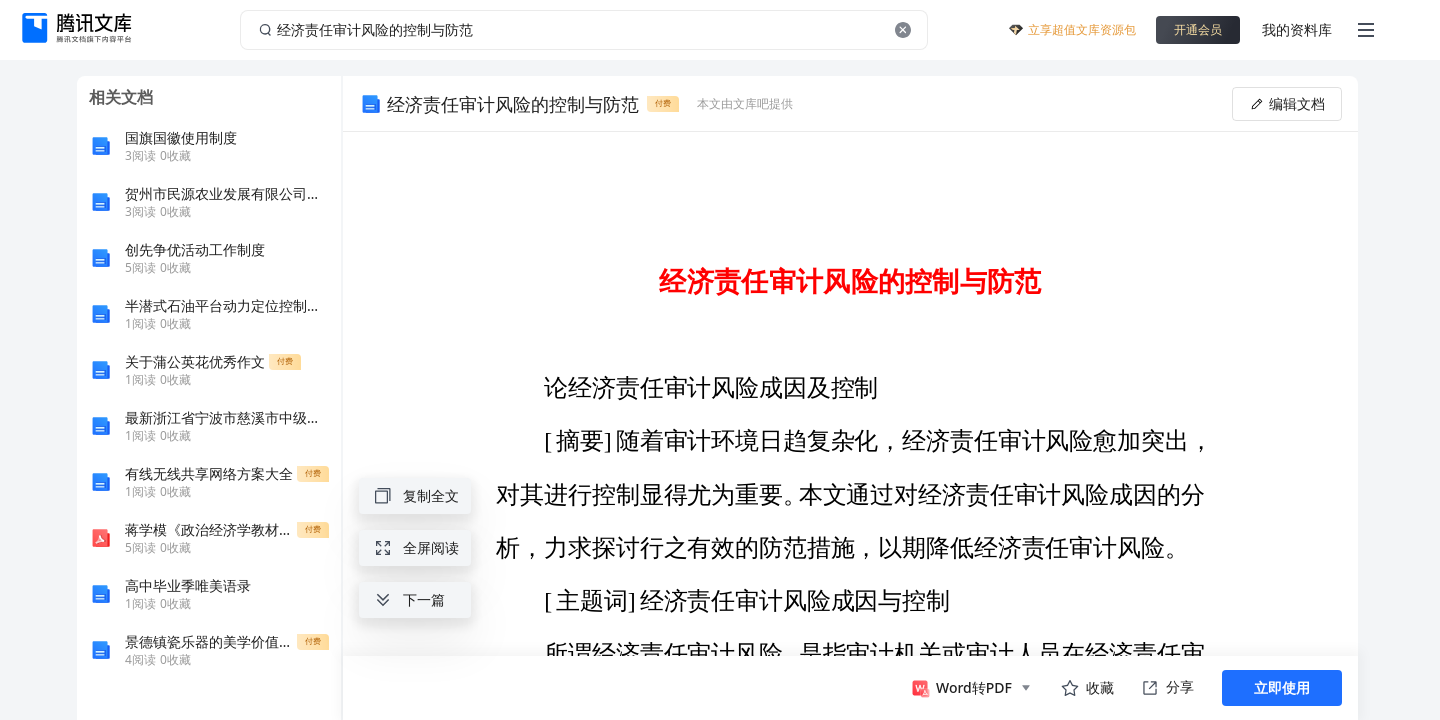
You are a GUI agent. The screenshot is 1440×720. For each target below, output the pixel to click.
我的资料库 (1297, 29)
